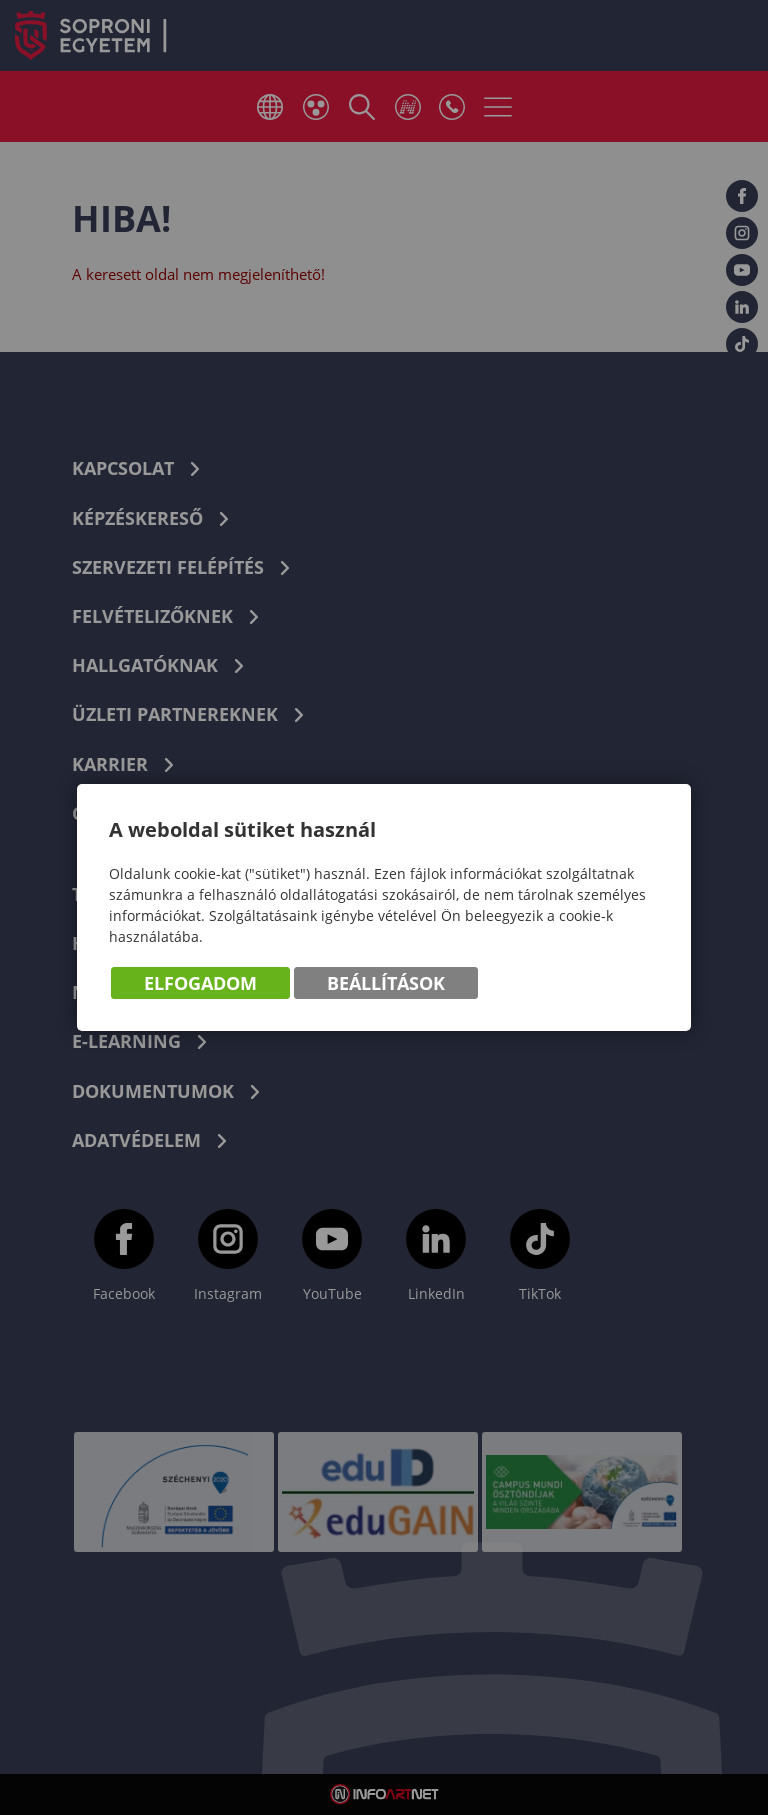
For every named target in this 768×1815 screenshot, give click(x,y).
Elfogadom (200, 983)
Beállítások (386, 983)
